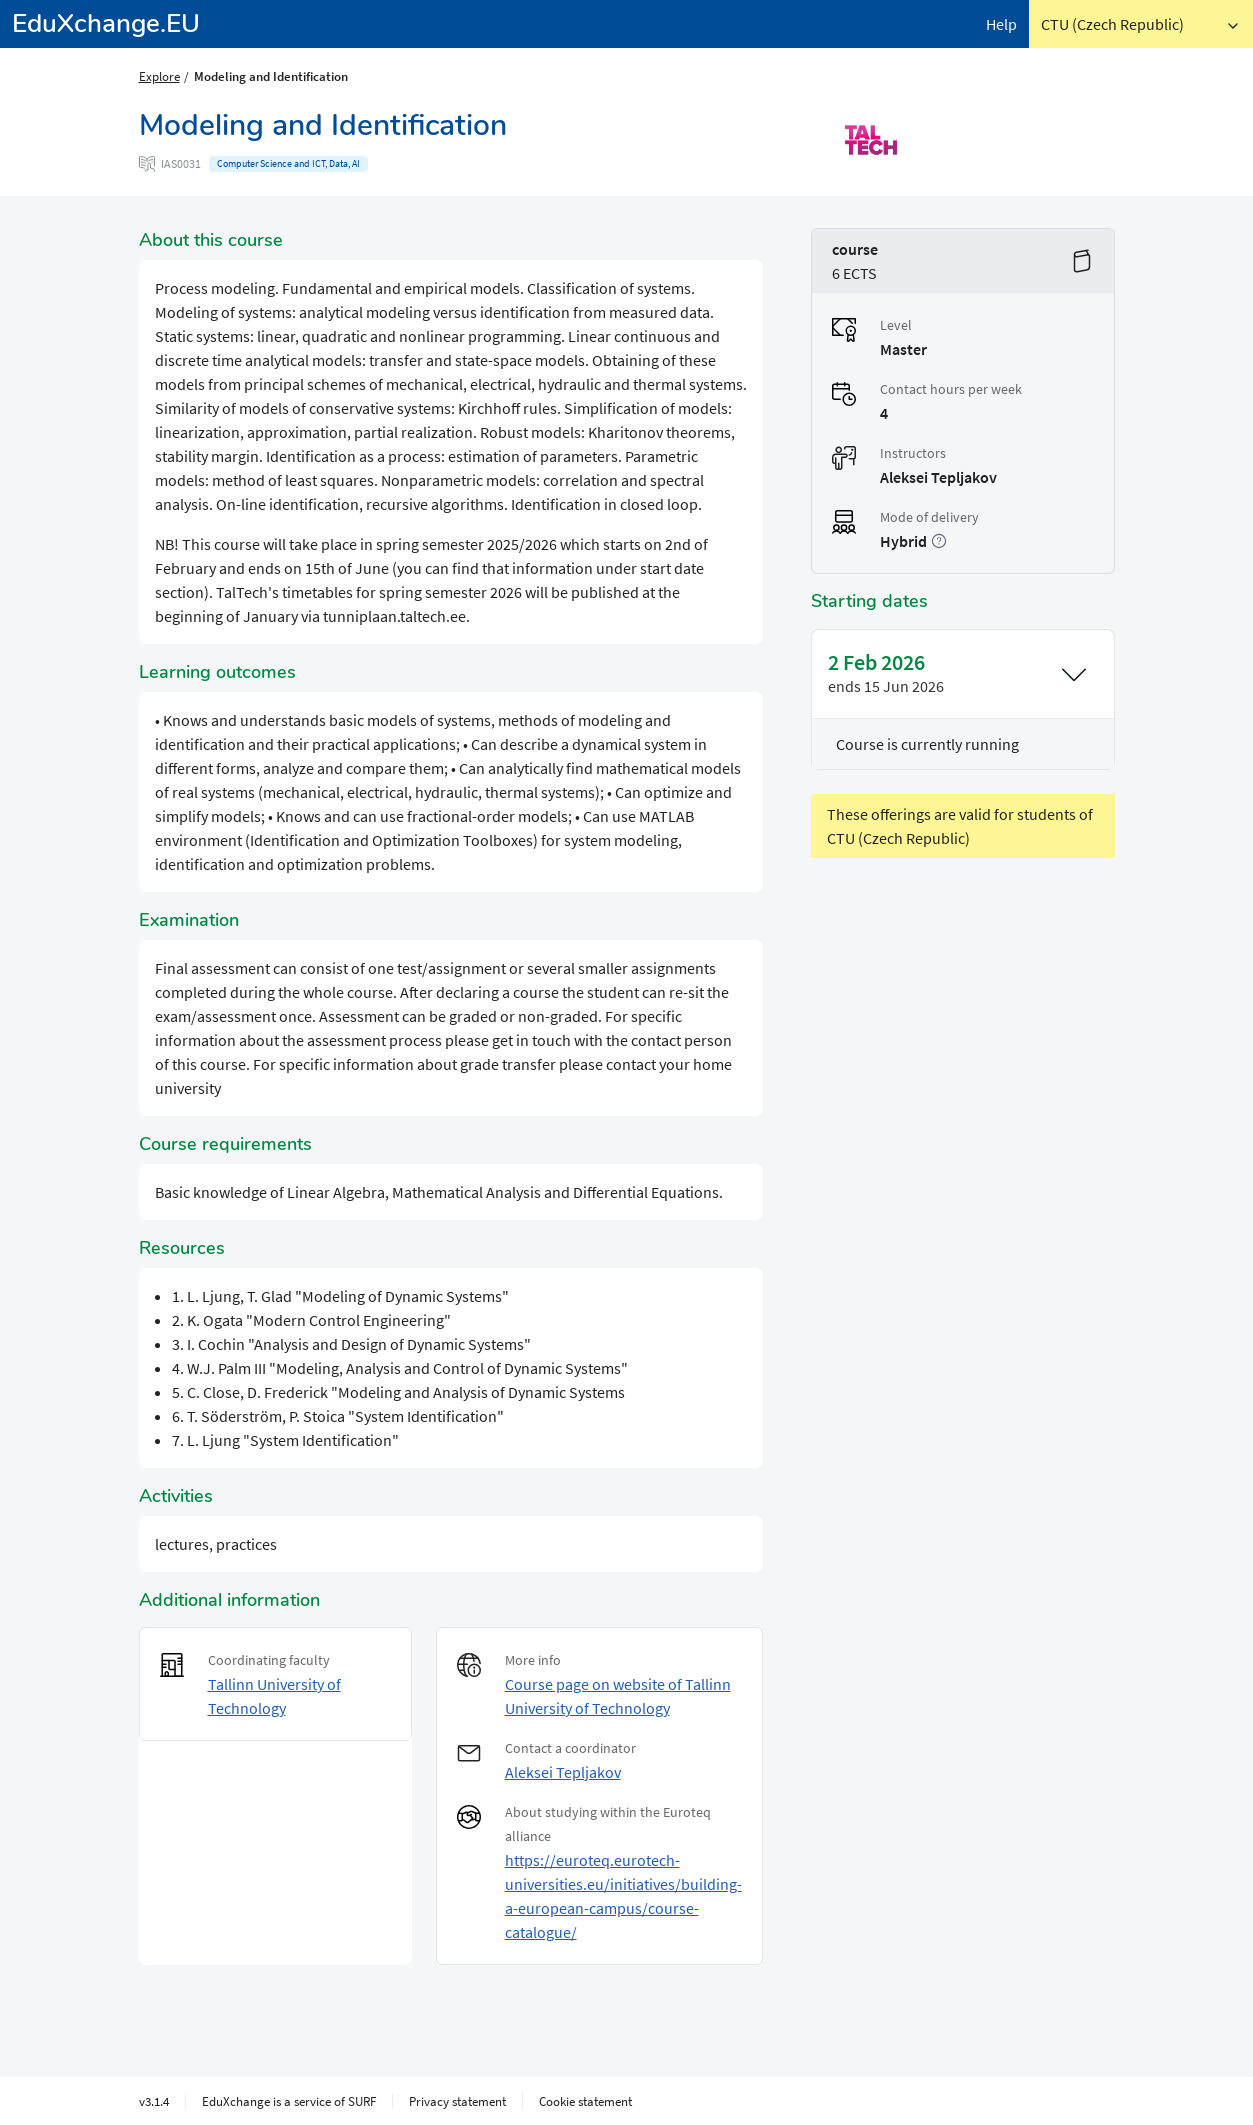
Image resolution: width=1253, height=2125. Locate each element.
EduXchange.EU (106, 23)
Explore (159, 76)
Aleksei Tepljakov (563, 1772)
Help (1001, 24)
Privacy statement (457, 2101)
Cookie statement (585, 2101)
